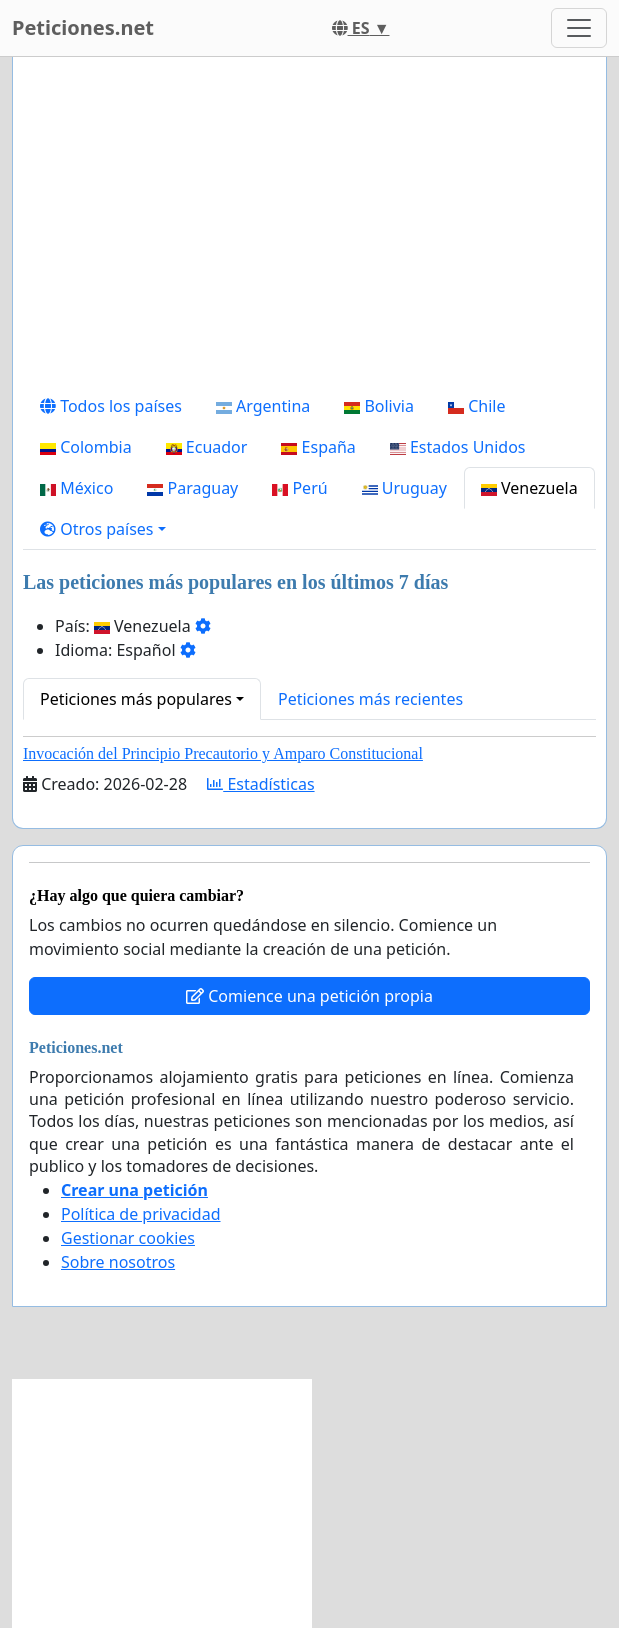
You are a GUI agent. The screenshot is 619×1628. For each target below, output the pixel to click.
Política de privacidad (141, 1214)
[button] (103, 529)
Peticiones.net (83, 27)
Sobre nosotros (118, 1262)
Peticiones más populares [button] (136, 699)
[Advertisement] (309, 229)
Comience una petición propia (309, 996)
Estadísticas (260, 784)
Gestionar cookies (128, 1238)
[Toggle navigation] (579, 28)
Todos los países (111, 406)
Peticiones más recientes (370, 699)
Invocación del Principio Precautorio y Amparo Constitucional (223, 753)
